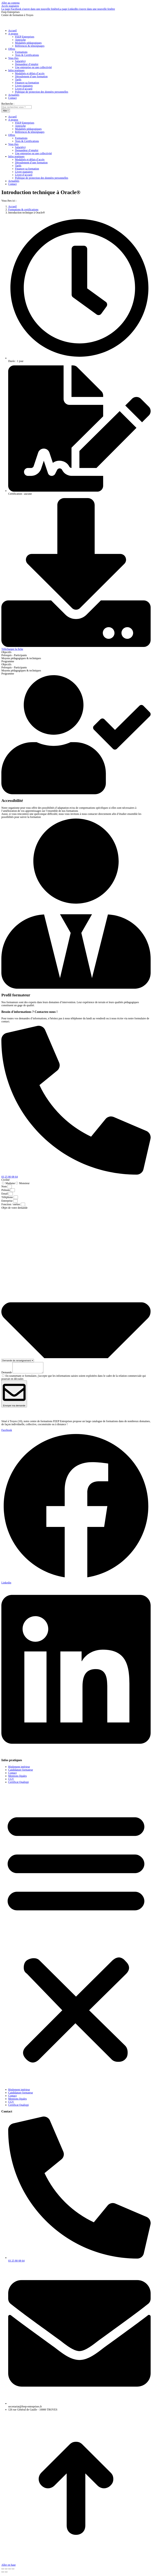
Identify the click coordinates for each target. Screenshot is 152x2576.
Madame (10, 1183)
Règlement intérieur (19, 1768)
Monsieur (24, 1183)
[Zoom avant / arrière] (13, 2570)
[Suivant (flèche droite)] (6, 2573)
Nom (4, 1186)
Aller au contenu (10, 2)
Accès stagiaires (10, 5)
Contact (12, 1774)
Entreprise (7, 1200)
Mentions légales (17, 1777)
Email (5, 1193)
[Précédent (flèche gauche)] (2, 2573)
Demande (6, 1374)
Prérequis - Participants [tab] (14, 655)
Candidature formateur (20, 1771)
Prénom (6, 1190)
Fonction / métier (11, 1204)
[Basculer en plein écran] (9, 2570)
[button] (76, 1937)
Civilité (5, 1179)
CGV (11, 1781)
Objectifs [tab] (6, 652)
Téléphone (7, 1197)
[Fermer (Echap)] (2, 2570)
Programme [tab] (7, 661)
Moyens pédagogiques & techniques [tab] (21, 658)
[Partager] (6, 2570)
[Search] (16, 107)
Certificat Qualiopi (18, 1784)
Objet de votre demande (14, 1207)
